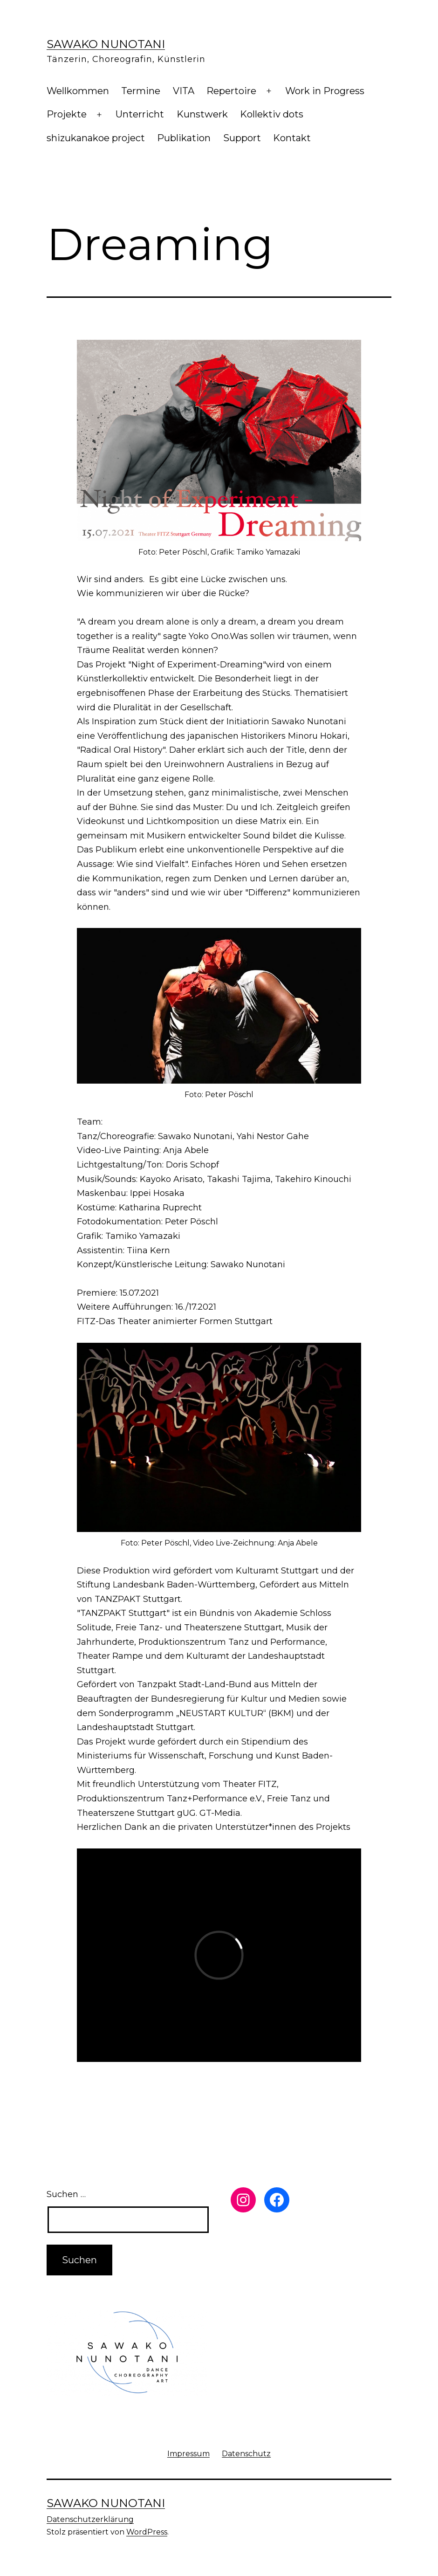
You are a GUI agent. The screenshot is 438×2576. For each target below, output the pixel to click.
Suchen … (66, 2194)
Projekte (67, 114)
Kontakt (292, 138)
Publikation (184, 138)
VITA (183, 90)
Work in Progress (324, 90)
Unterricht (140, 114)
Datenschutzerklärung (90, 2519)
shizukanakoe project (96, 138)
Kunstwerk (202, 114)
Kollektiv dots (271, 114)
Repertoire (231, 90)
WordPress (146, 2532)
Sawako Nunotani (106, 44)
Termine (140, 90)
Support (242, 138)
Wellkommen (78, 90)
